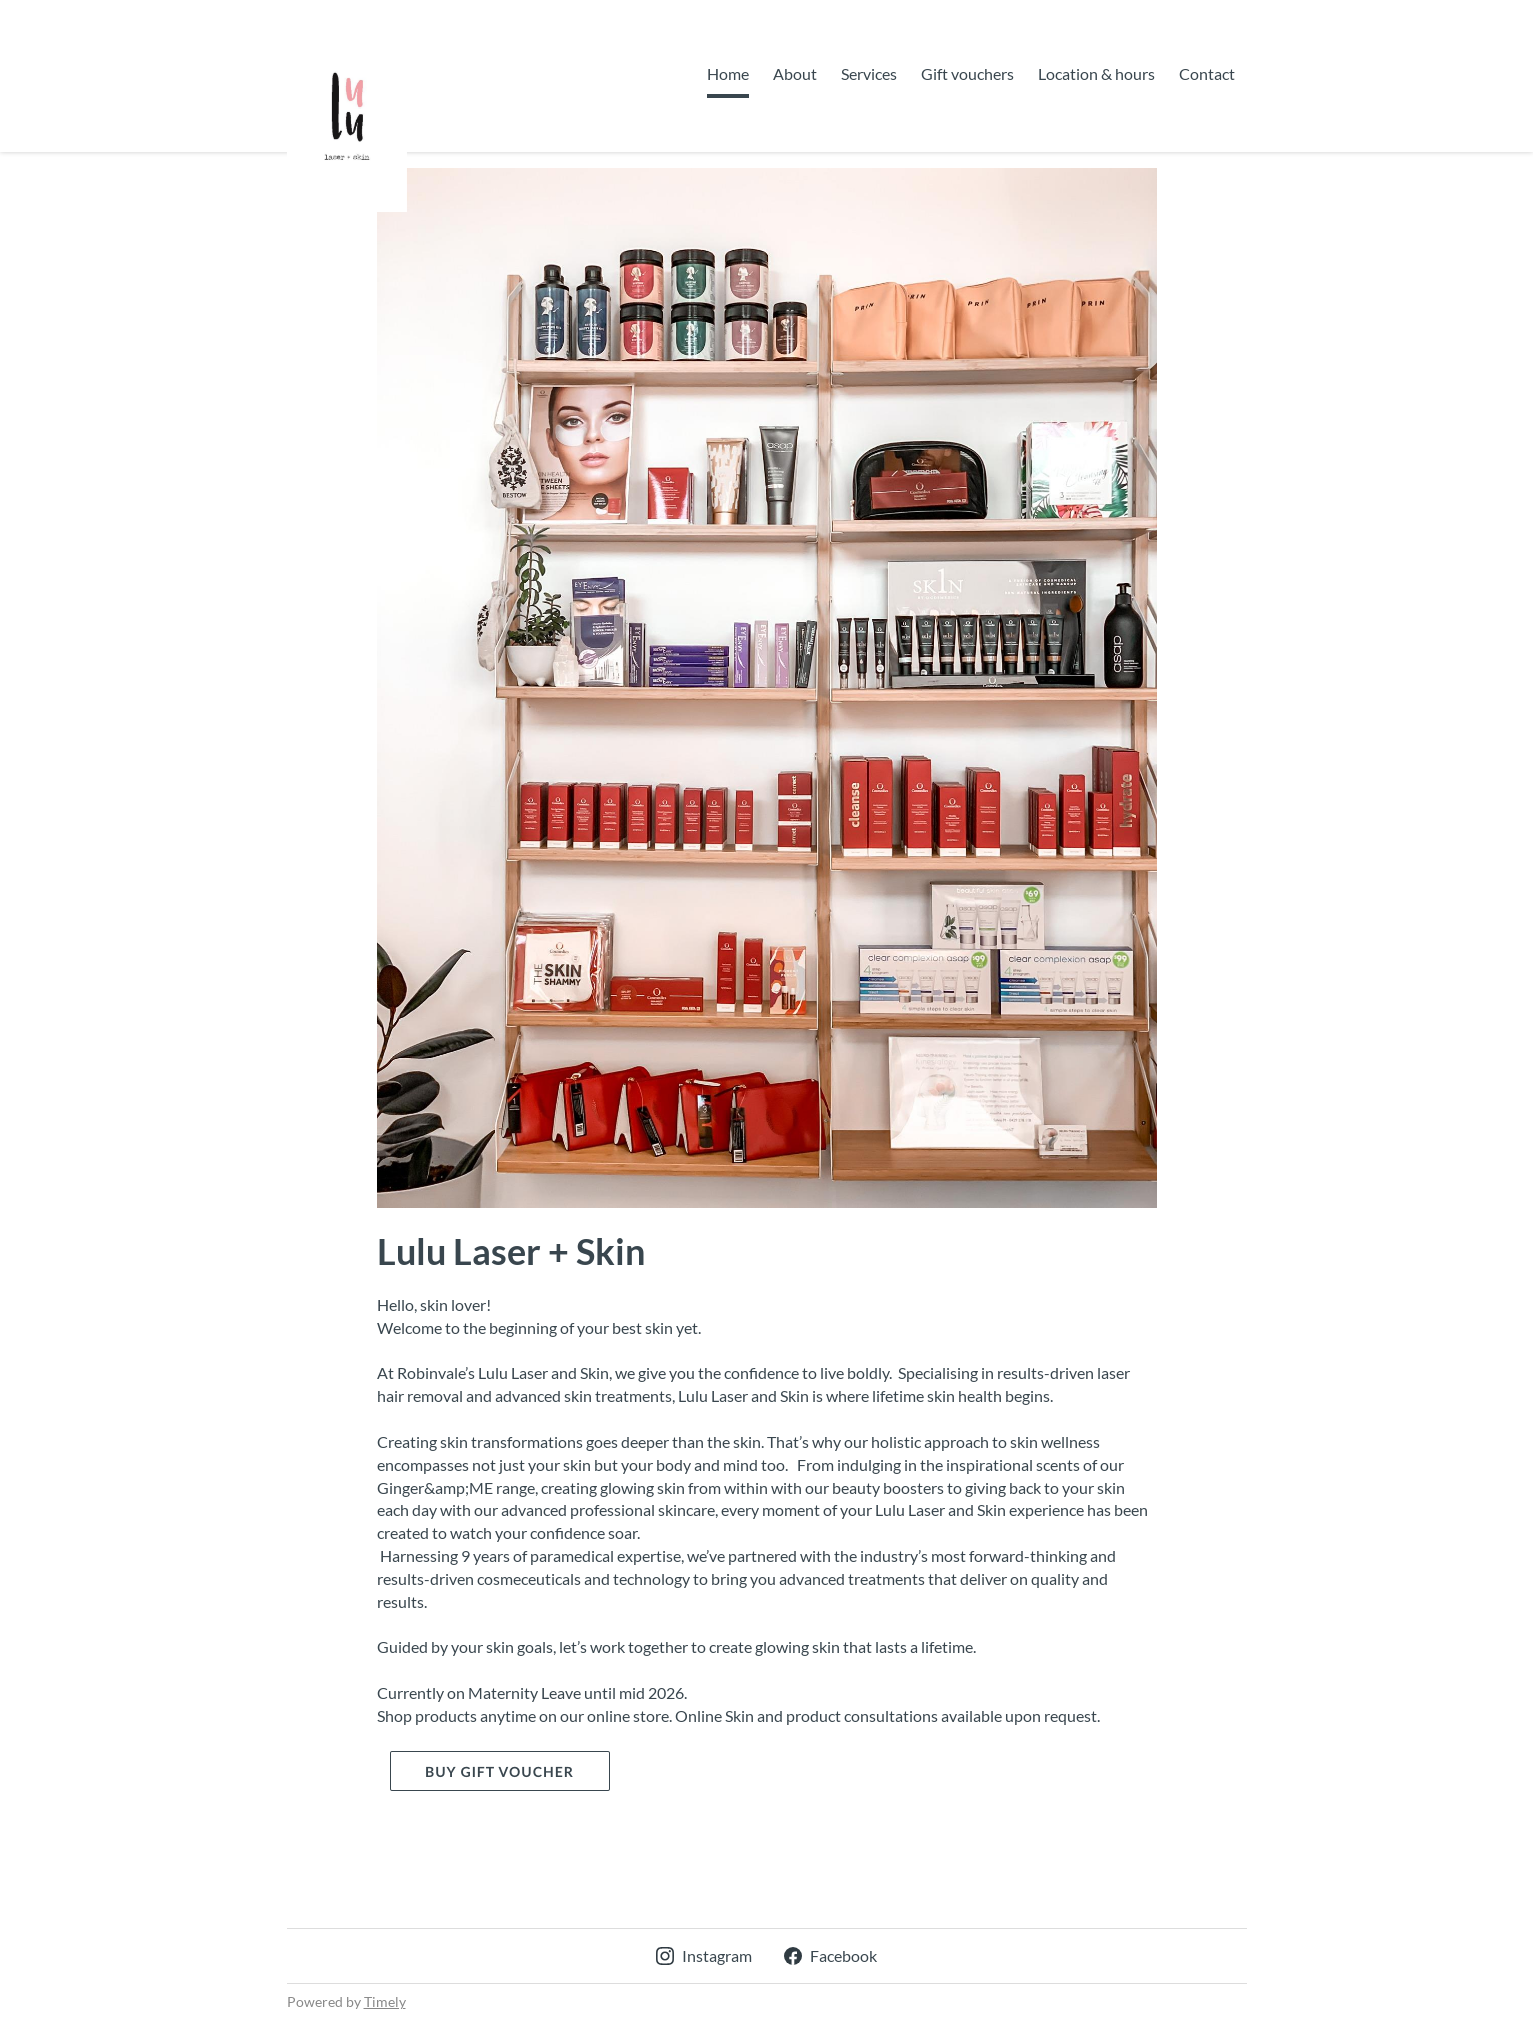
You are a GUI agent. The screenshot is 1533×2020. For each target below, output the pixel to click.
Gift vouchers (967, 73)
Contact (1207, 73)
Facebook (830, 1955)
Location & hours (1096, 73)
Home (728, 73)
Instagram (704, 1955)
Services (869, 73)
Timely (385, 2001)
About (795, 73)
